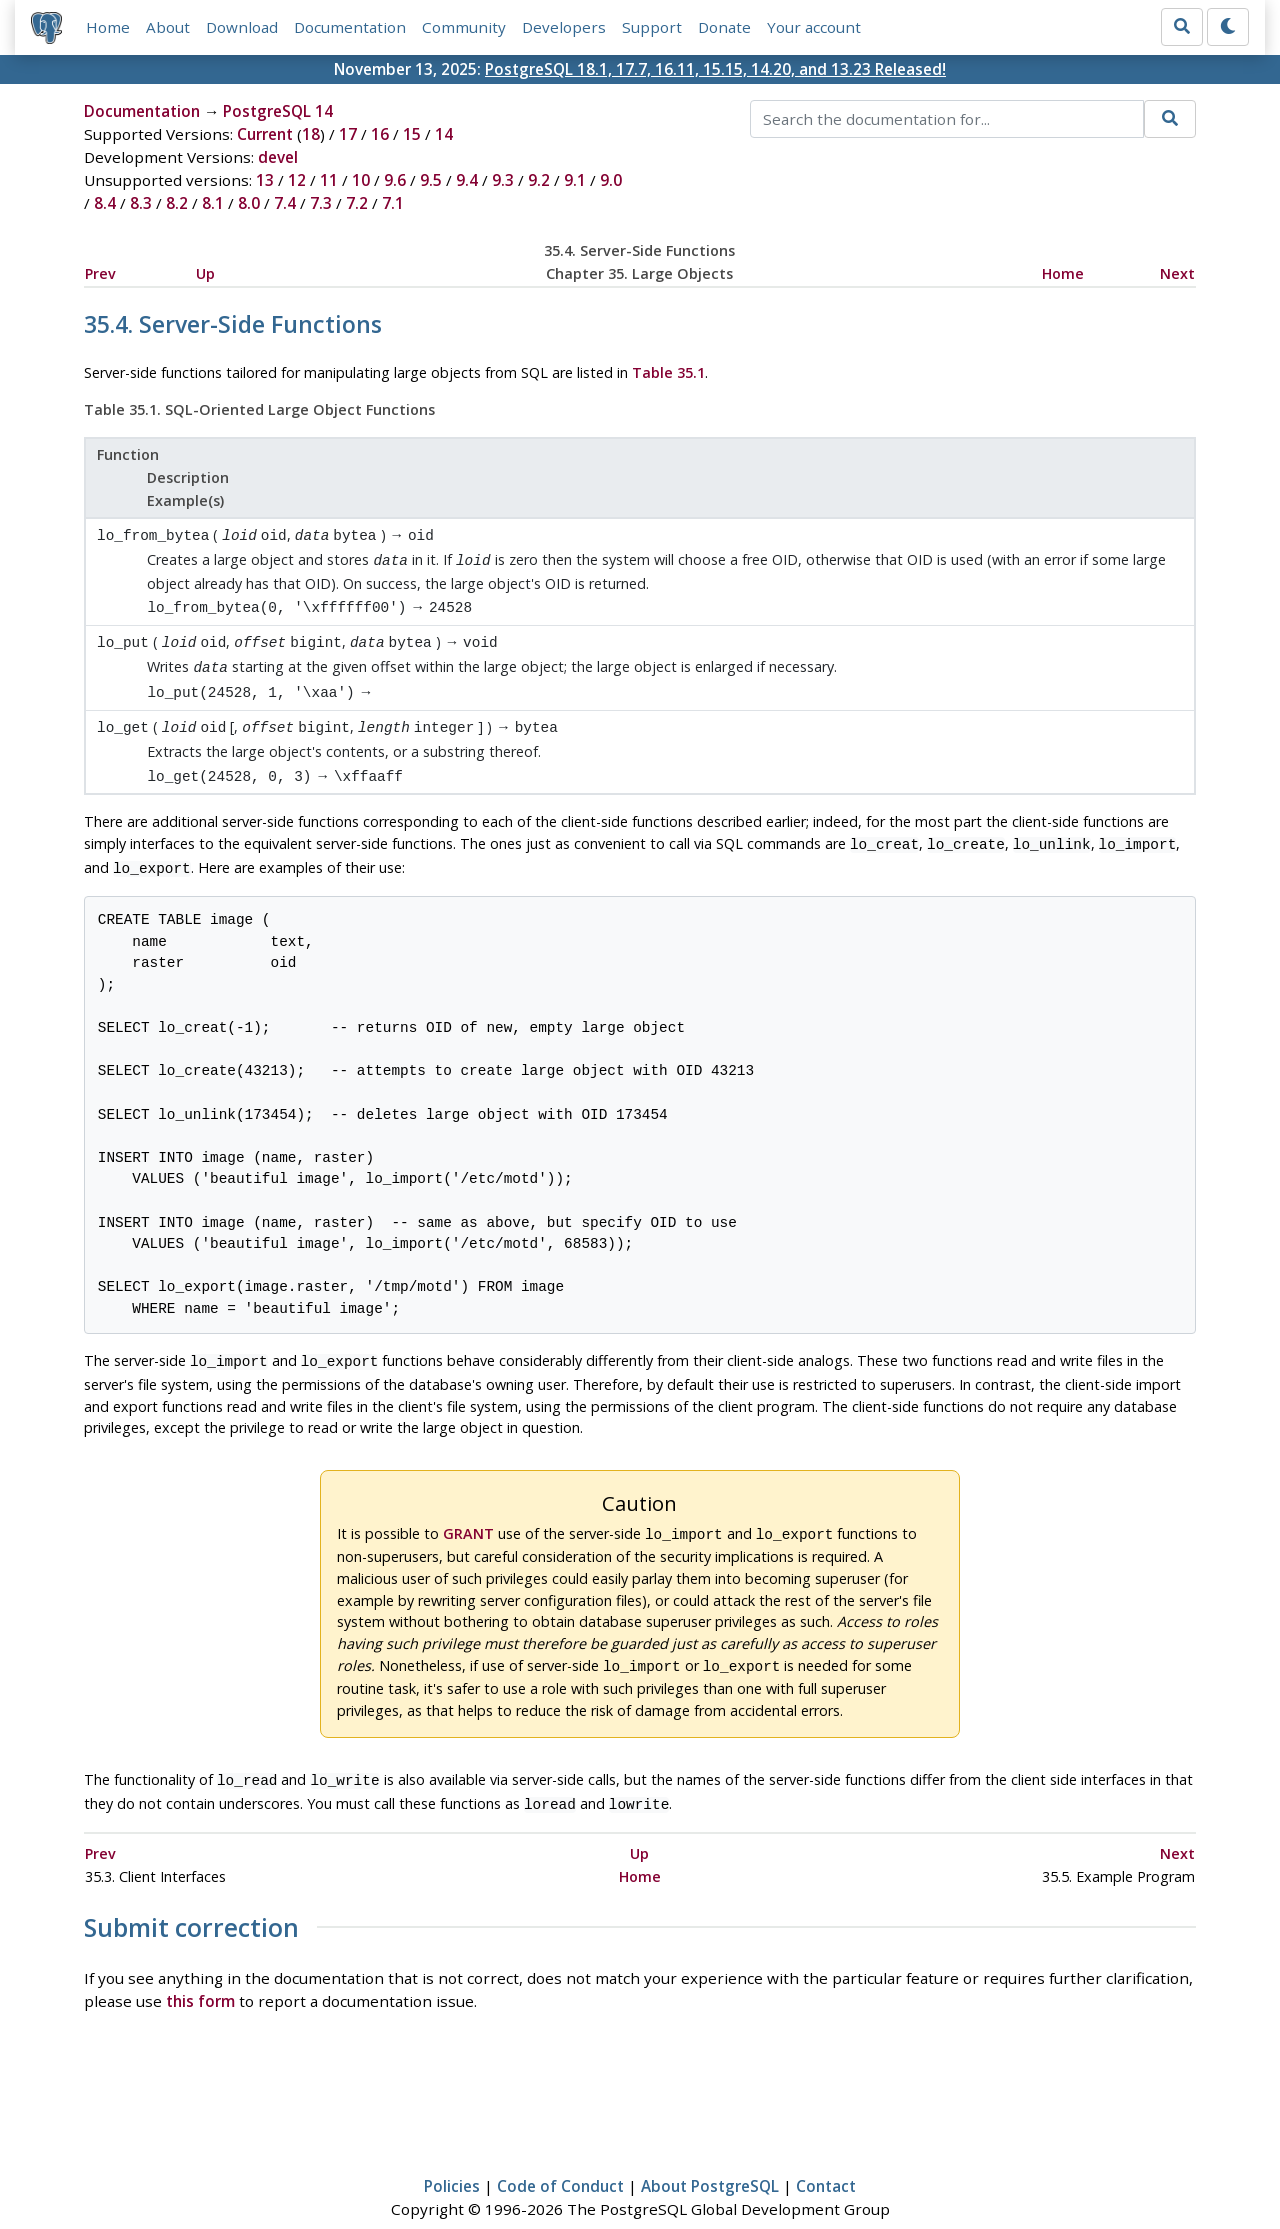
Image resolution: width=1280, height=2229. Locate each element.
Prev (100, 273)
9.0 (611, 180)
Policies (452, 2156)
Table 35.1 (668, 372)
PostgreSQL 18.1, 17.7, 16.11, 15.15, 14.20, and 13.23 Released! (715, 69)
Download (242, 27)
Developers (564, 27)
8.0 (249, 203)
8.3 (141, 203)
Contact (826, 2156)
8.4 (105, 203)
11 (329, 180)
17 (348, 134)
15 (412, 134)
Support (652, 27)
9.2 (539, 180)
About (168, 27)
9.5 (431, 180)
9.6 (395, 180)
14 (444, 134)
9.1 (575, 180)
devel (278, 157)
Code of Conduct (560, 2156)
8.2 (177, 203)
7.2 (357, 203)
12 (297, 180)
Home (108, 27)
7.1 (393, 203)
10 (361, 180)
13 (265, 180)
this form (200, 1971)
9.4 (467, 180)
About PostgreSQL (710, 2156)
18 (311, 134)
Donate (724, 27)
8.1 (213, 203)
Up (205, 273)
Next (1177, 273)
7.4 (285, 203)
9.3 (503, 180)
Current (265, 134)
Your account (814, 27)
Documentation (350, 27)
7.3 (321, 203)
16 (380, 134)
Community (464, 27)
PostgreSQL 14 (278, 111)
